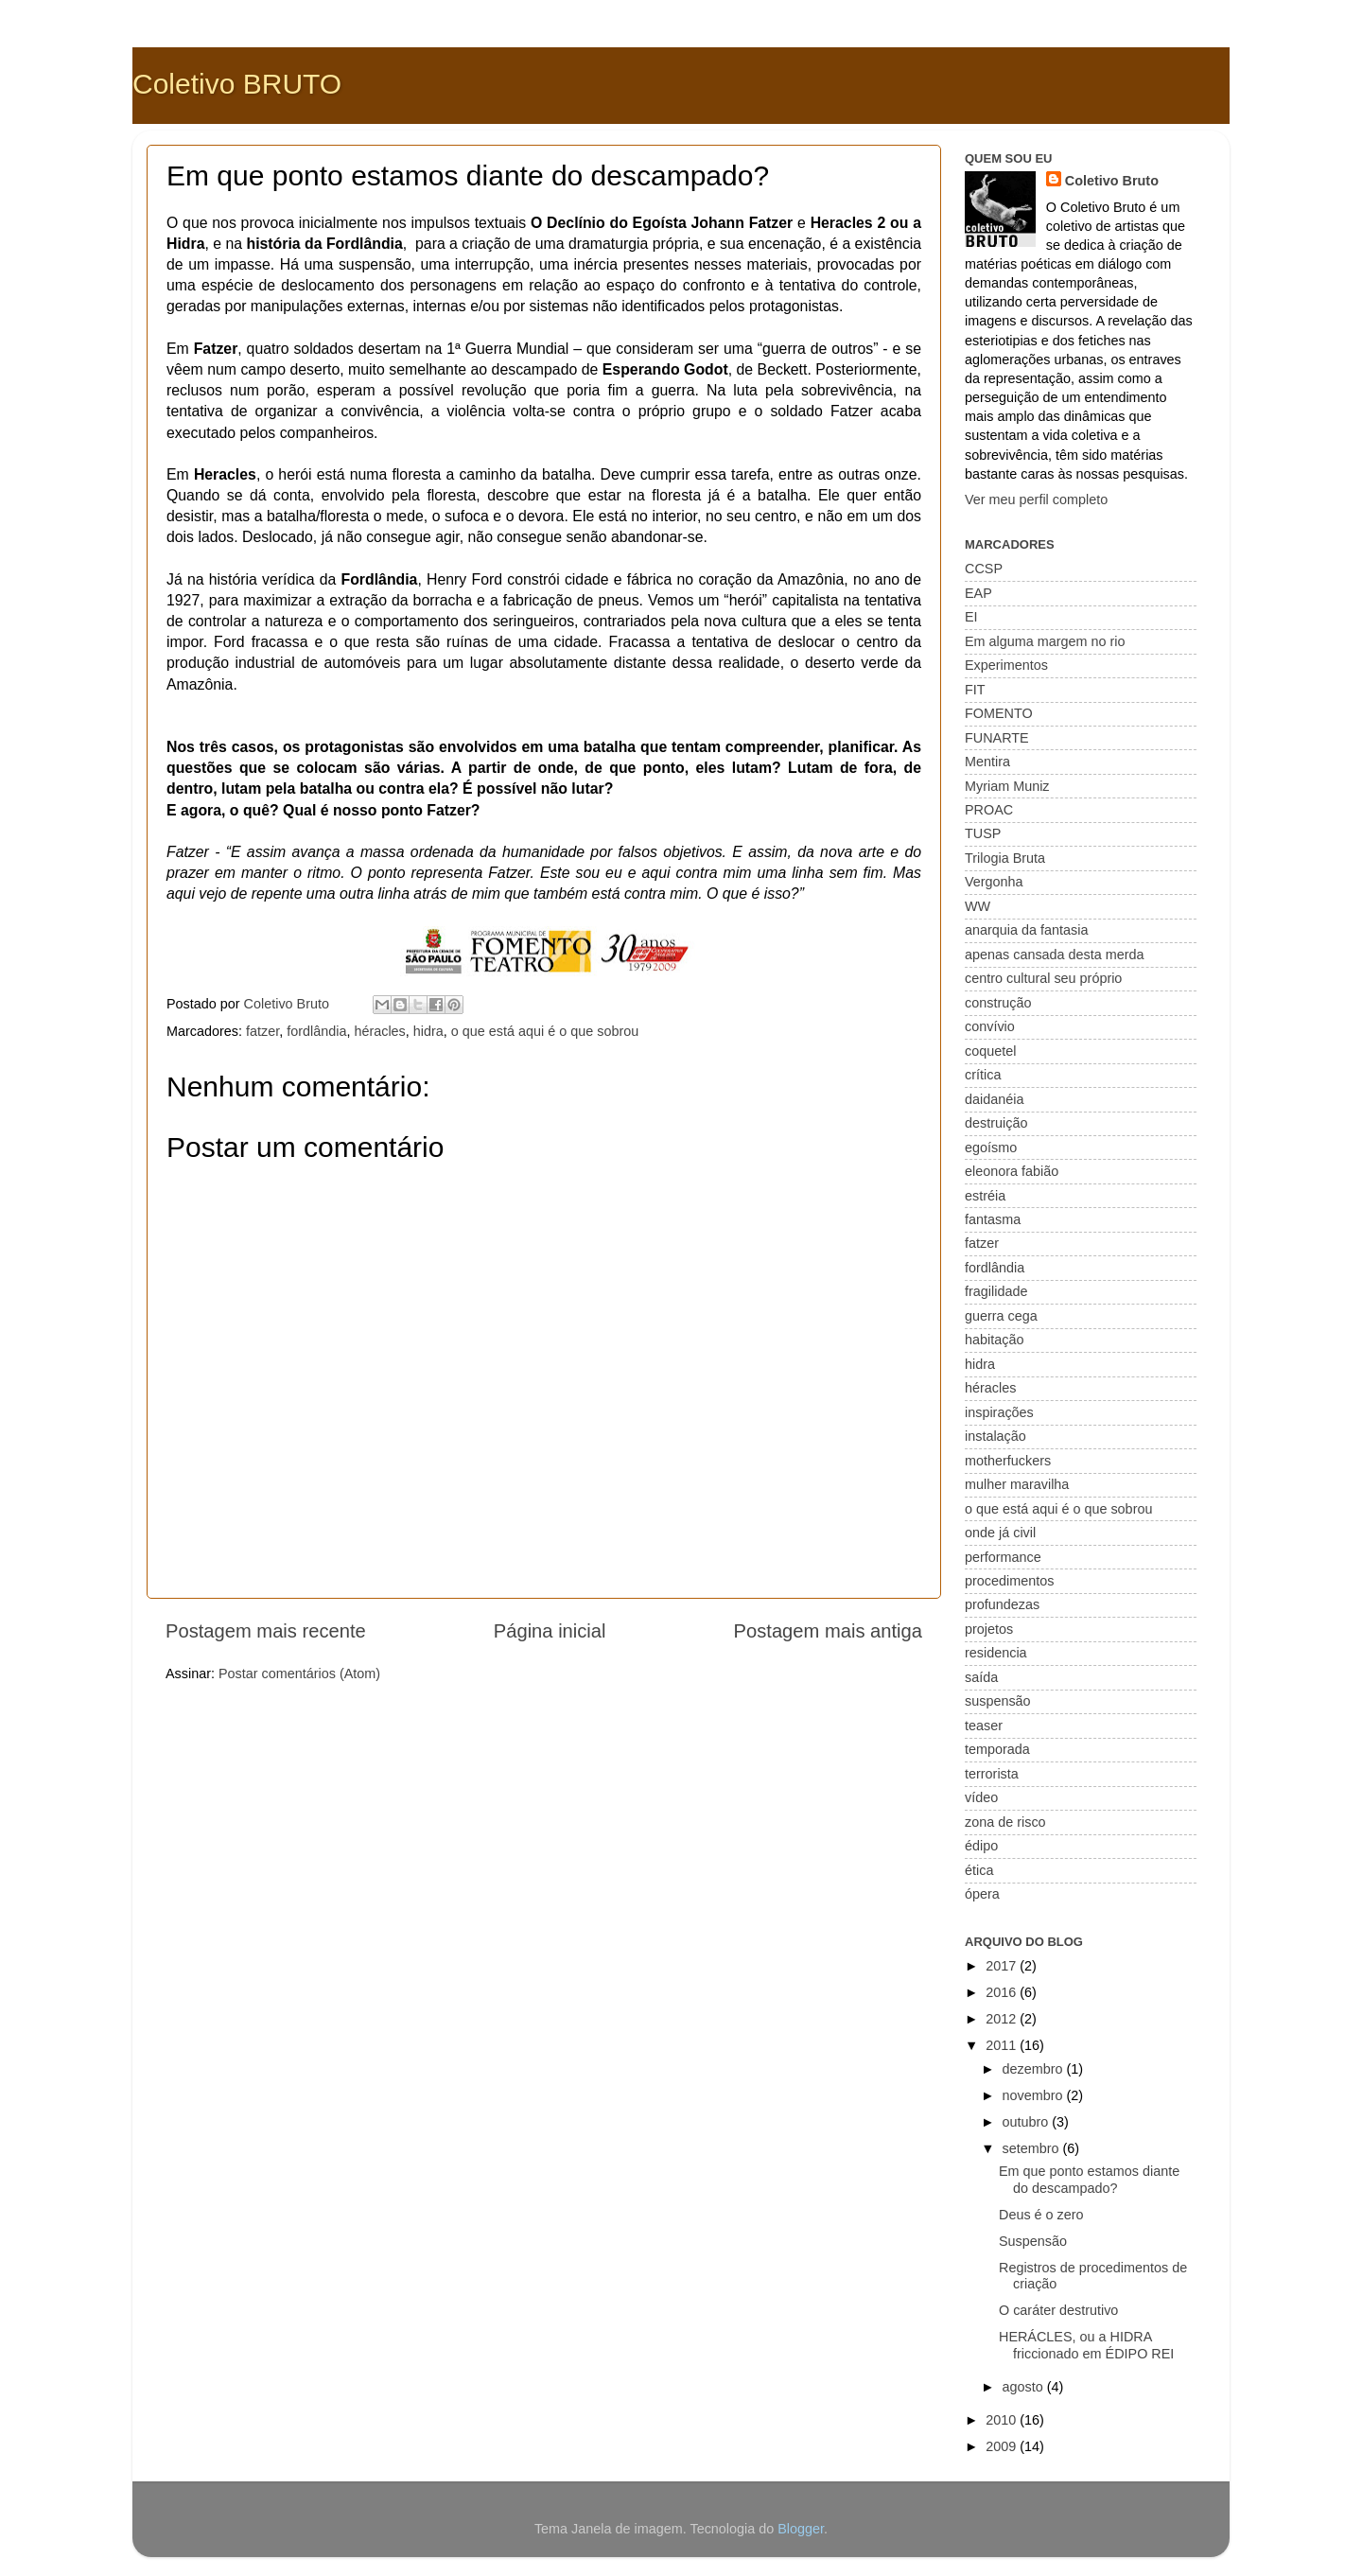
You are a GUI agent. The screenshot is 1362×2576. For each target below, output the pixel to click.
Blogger (800, 2528)
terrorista (992, 1773)
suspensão (998, 1701)
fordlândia (316, 1031)
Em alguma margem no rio (1045, 641)
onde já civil (1000, 1532)
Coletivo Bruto (1112, 180)
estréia (985, 1195)
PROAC (989, 809)
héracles (379, 1031)
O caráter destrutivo (1058, 2310)
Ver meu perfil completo (1036, 499)
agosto (1025, 2386)
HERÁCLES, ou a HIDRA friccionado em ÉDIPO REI (1086, 2344)
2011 (1003, 2045)
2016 (1003, 1992)
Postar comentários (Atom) (299, 1673)
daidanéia (994, 1099)
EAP (978, 593)
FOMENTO (999, 713)
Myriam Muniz (1007, 786)
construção (998, 1002)
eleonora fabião (1011, 1171)
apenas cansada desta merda (1054, 954)
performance (1003, 1557)
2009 (1003, 2446)
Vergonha (994, 881)
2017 (1003, 1965)
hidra (428, 1031)
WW (977, 906)
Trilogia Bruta (1005, 858)
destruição (996, 1122)
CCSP (984, 568)
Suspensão (1033, 2241)
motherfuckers (1008, 1460)
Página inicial (550, 1631)
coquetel (990, 1051)
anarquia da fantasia (1026, 930)
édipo (981, 1845)
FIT (975, 689)
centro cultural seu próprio (1043, 978)
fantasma (993, 1219)
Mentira (987, 761)
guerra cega (1001, 1315)
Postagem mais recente (266, 1631)
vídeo (981, 1797)
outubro (1028, 2121)
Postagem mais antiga (828, 1631)
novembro (1035, 2095)
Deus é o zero (1041, 2214)
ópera (982, 1893)
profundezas (1002, 1604)
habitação (994, 1339)
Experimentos (1006, 665)
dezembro (1035, 2069)
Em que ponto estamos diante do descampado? (1089, 2179)
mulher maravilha (1017, 1484)
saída (981, 1677)
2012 (1003, 2018)
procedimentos (1009, 1580)
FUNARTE (997, 737)
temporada (997, 1749)
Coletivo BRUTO (236, 83)
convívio (990, 1026)
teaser (984, 1725)
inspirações (999, 1412)
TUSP (983, 833)
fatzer (262, 1031)
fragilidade (996, 1291)
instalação (995, 1436)
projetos (989, 1629)
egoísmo (991, 1147)
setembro (1033, 2148)
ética (979, 1870)
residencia (996, 1652)
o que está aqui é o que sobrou (544, 1031)
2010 (1003, 2419)
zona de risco (1005, 1822)
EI (971, 616)
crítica (983, 1074)
